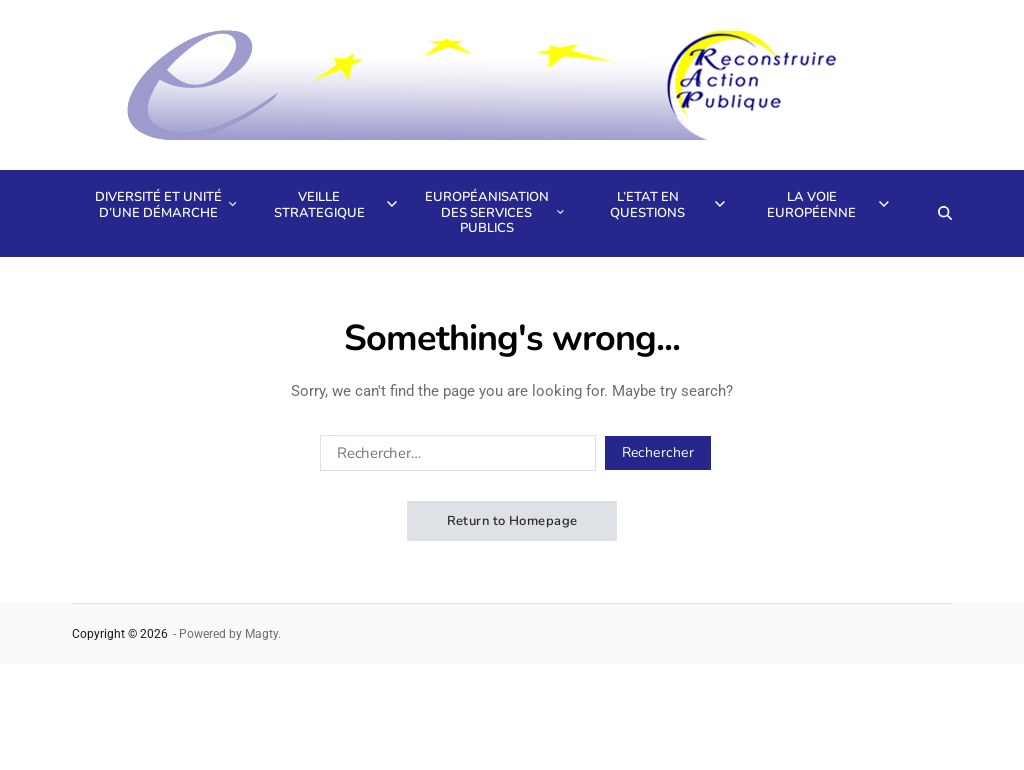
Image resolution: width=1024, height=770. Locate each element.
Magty (261, 634)
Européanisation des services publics (492, 212)
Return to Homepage (512, 521)
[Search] (945, 213)
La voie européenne (827, 205)
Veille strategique (335, 205)
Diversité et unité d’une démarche (163, 205)
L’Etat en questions (667, 205)
